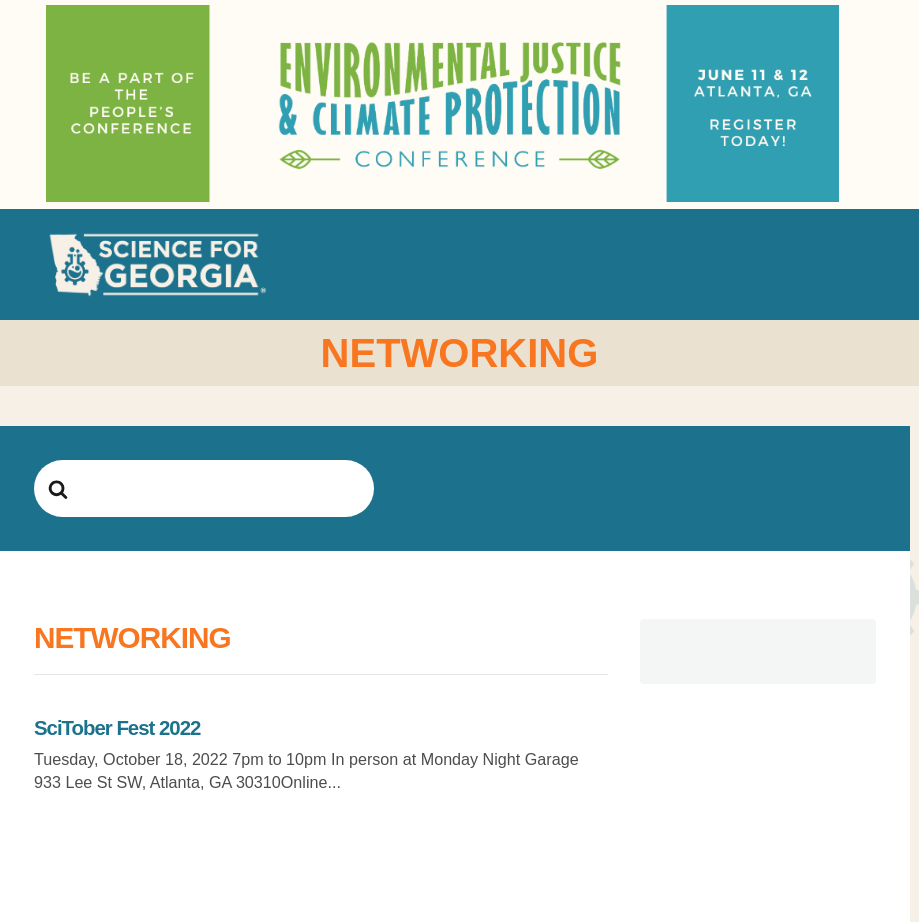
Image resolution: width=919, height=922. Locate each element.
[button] (862, 264)
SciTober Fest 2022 (117, 728)
